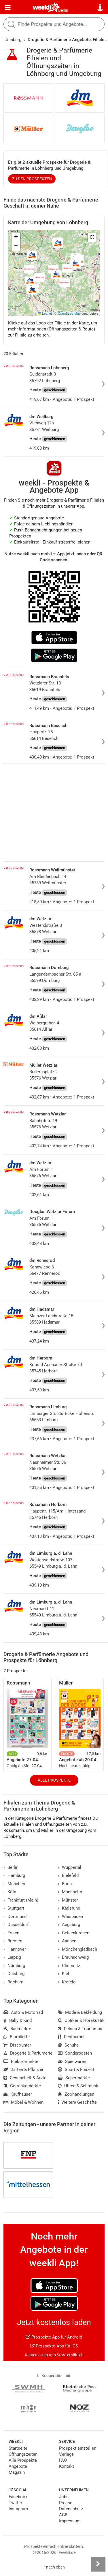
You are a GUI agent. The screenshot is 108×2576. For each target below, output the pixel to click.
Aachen (67, 1940)
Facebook (18, 2496)
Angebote (18, 2466)
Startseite (18, 2448)
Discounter (17, 2045)
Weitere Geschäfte (77, 2102)
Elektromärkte (20, 2061)
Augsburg (69, 1924)
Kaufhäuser (17, 2094)
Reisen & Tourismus (80, 2028)
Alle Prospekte (54, 1780)
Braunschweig (73, 1957)
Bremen (12, 1940)
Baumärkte (17, 2028)
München (14, 1883)
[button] (92, 237)
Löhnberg (12, 39)
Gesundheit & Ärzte (24, 2077)
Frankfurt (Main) (20, 1900)
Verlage (66, 2454)
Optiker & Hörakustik (81, 2020)
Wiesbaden (70, 1916)
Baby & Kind (17, 2020)
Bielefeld (68, 1875)
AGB (63, 2514)
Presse (65, 2502)
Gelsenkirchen (73, 1932)
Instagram (18, 2508)
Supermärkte (74, 2077)
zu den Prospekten (32, 179)
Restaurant (71, 2036)
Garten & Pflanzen (23, 2069)
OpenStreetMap (69, 313)
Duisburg (13, 1973)
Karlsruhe (69, 1908)
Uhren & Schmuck (78, 2085)
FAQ (63, 2460)
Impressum (70, 2520)
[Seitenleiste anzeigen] (98, 2564)
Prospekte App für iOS (54, 2346)
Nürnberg (14, 1965)
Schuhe (68, 2045)
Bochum (13, 1982)
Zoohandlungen (76, 2094)
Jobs (64, 2496)
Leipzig (12, 1957)
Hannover (14, 1949)
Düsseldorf (16, 1924)
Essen (11, 1932)
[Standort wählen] (100, 7)
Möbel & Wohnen (23, 2102)
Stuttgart (13, 1908)
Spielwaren (72, 2061)
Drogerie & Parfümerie (27, 2053)
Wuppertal (69, 1867)
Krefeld (66, 1982)
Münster (68, 1900)
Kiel (63, 1973)
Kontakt (66, 2466)
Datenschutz (71, 2508)
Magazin (17, 2472)
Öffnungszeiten (23, 2454)
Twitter (15, 2502)
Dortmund (14, 1916)
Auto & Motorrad (23, 2012)
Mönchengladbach (77, 1949)
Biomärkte (16, 2036)
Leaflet (45, 313)
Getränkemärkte (22, 2085)
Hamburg (14, 1875)
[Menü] (7, 7)
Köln (9, 1891)
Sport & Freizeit (76, 2069)
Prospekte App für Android (54, 2337)
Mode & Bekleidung (80, 2012)
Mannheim (70, 1891)
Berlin (63, 10)
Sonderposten (75, 2053)
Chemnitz (69, 1965)
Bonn (65, 1883)
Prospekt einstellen (77, 2448)
